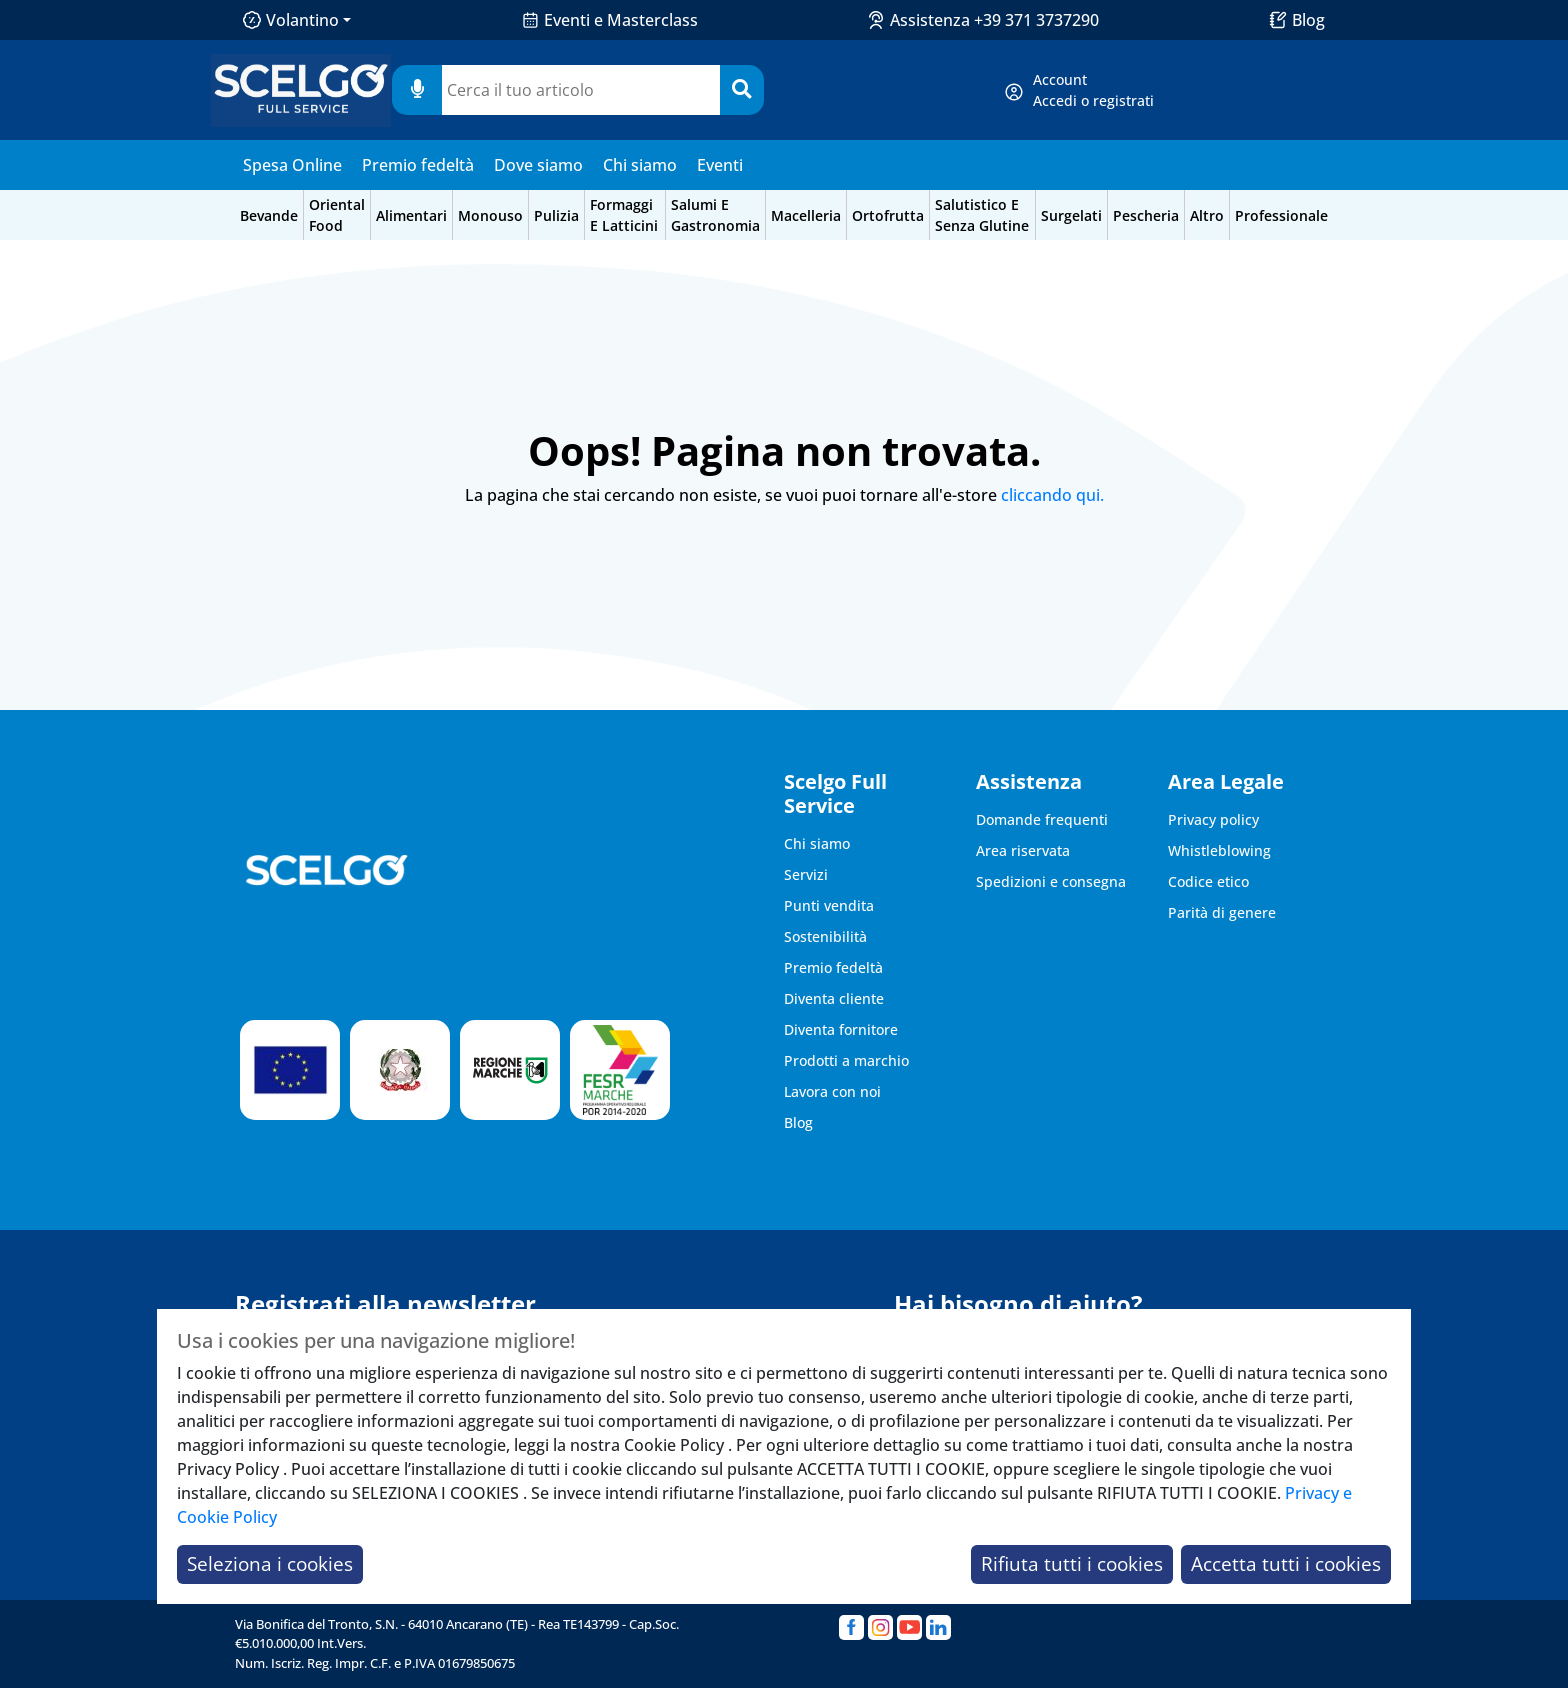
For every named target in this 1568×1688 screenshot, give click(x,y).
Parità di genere (1222, 912)
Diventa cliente (834, 998)
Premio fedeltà (418, 165)
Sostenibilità (825, 936)
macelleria (806, 215)
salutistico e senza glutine (982, 215)
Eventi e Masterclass (621, 20)
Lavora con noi (832, 1091)
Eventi (720, 165)
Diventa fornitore (841, 1029)
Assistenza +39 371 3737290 (994, 20)
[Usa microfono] (417, 90)
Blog (1308, 20)
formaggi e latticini (624, 215)
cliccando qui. (1052, 495)
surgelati (1071, 215)
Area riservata (1023, 850)
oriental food (337, 215)
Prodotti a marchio (846, 1060)
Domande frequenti (1042, 819)
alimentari (411, 215)
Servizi (806, 874)
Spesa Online (292, 165)
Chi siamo (640, 165)
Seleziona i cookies (270, 1563)
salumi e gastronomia (715, 215)
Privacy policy (1213, 819)
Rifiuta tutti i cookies (1072, 1563)
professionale (1281, 215)
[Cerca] (742, 90)
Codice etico (1208, 881)
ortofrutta (888, 215)
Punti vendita (829, 905)
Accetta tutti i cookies (1286, 1563)
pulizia (556, 215)
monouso (490, 215)
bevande (269, 215)
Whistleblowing (1219, 850)
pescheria (1146, 215)
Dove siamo (538, 165)
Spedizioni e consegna (1051, 881)
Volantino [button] (291, 20)
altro (1207, 215)
